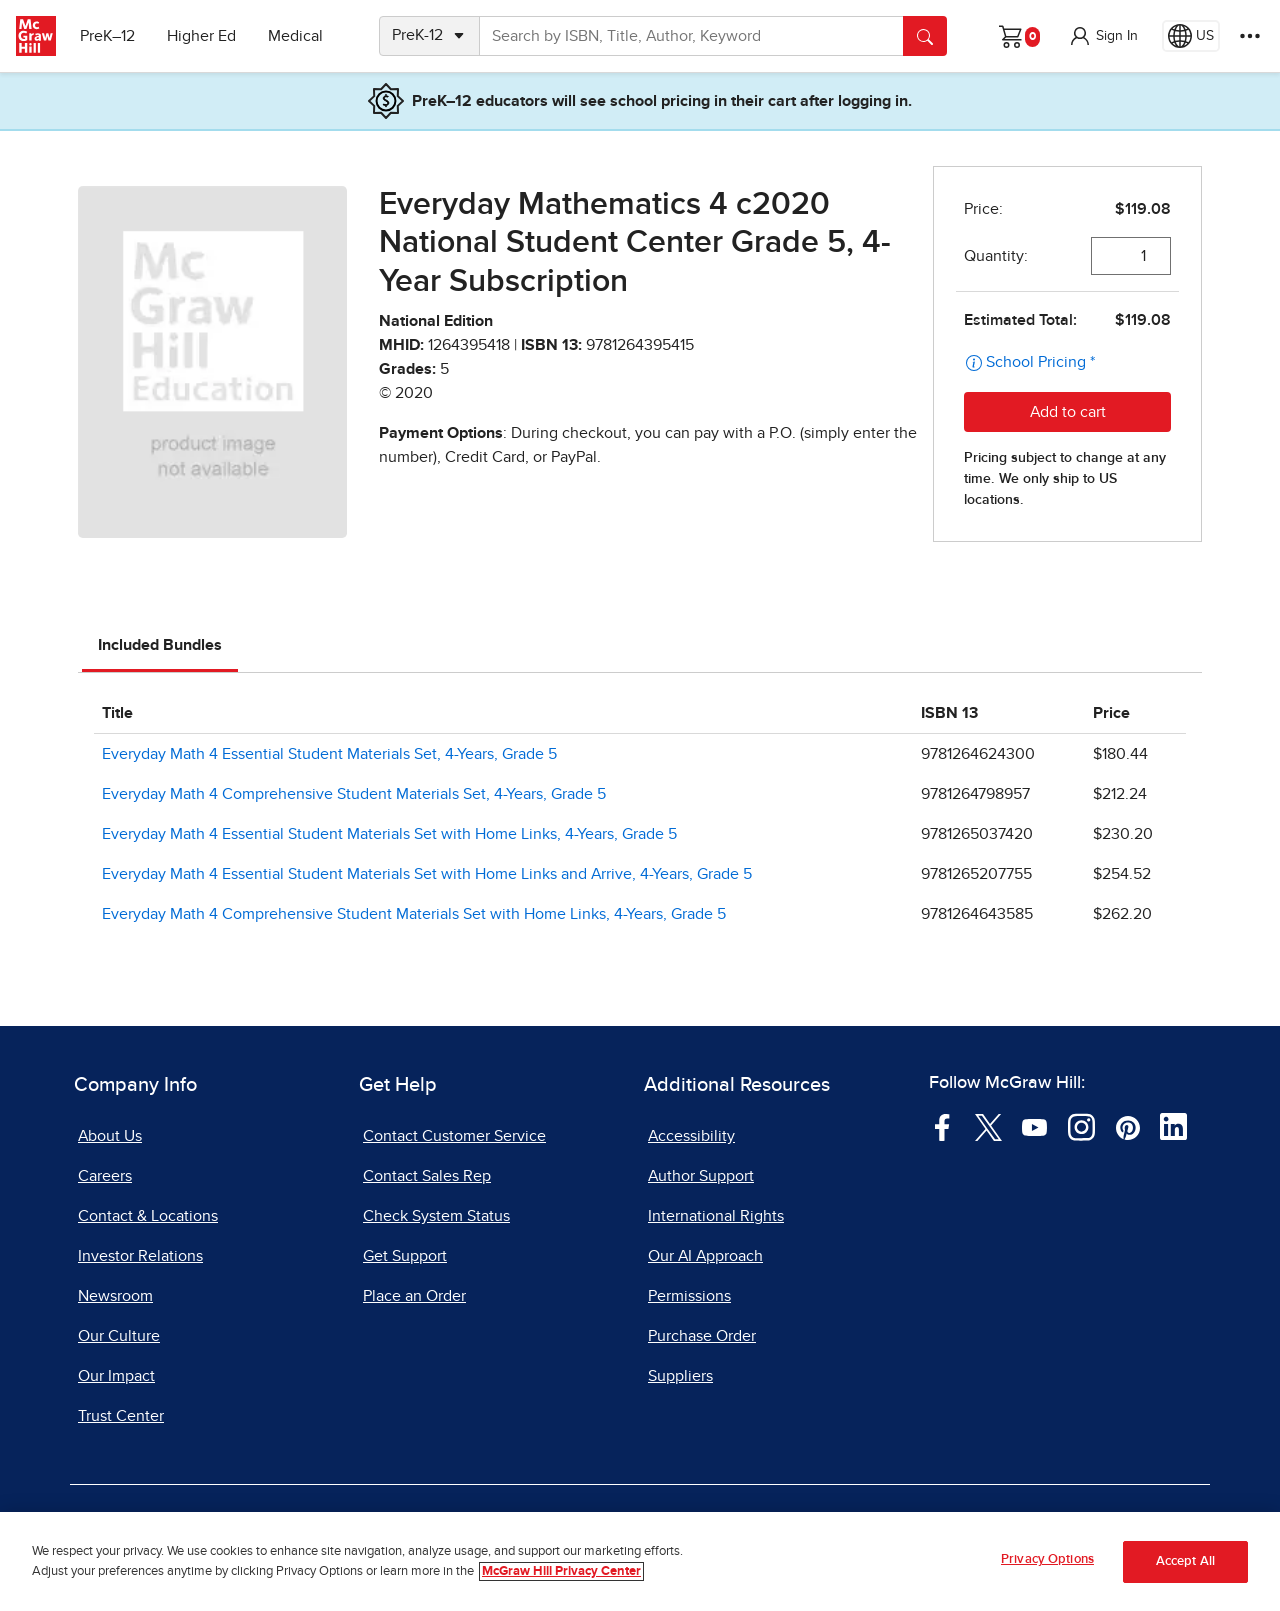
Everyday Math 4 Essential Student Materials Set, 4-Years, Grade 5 (329, 754)
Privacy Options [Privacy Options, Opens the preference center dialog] (1047, 1570)
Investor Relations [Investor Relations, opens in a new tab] (140, 1256)
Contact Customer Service (454, 1136)
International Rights (716, 1216)
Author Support (701, 1176)
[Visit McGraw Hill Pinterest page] (1127, 1126)
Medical (295, 36)
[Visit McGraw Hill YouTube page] (1034, 1126)
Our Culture (119, 1336)
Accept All (1185, 1571)
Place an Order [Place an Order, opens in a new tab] (414, 1296)
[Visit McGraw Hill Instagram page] (1081, 1126)
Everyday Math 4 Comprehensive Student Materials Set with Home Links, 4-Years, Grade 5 (414, 914)
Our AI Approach (705, 1256)
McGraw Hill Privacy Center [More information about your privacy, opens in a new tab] (561, 1581)
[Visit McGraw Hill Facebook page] (942, 1126)
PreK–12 (107, 36)
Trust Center (121, 1416)
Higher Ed (201, 36)
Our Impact (116, 1376)
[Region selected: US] (1191, 36)
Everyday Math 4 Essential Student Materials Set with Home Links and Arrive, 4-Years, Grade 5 (427, 874)
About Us (110, 1136)
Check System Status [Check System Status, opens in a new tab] (436, 1216)
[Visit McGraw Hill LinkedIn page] (1173, 1126)
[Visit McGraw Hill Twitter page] (988, 1126)
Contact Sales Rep (427, 1176)
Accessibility (691, 1136)
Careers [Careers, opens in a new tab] (105, 1176)
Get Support (405, 1256)
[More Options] (1250, 36)
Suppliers (680, 1376)
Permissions (689, 1296)
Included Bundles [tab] (160, 645)
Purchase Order (702, 1336)
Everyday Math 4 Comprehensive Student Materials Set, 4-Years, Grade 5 (354, 794)
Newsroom (115, 1296)
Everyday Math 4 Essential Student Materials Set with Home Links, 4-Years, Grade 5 (389, 834)
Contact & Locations (148, 1216)
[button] (1103, 36)
